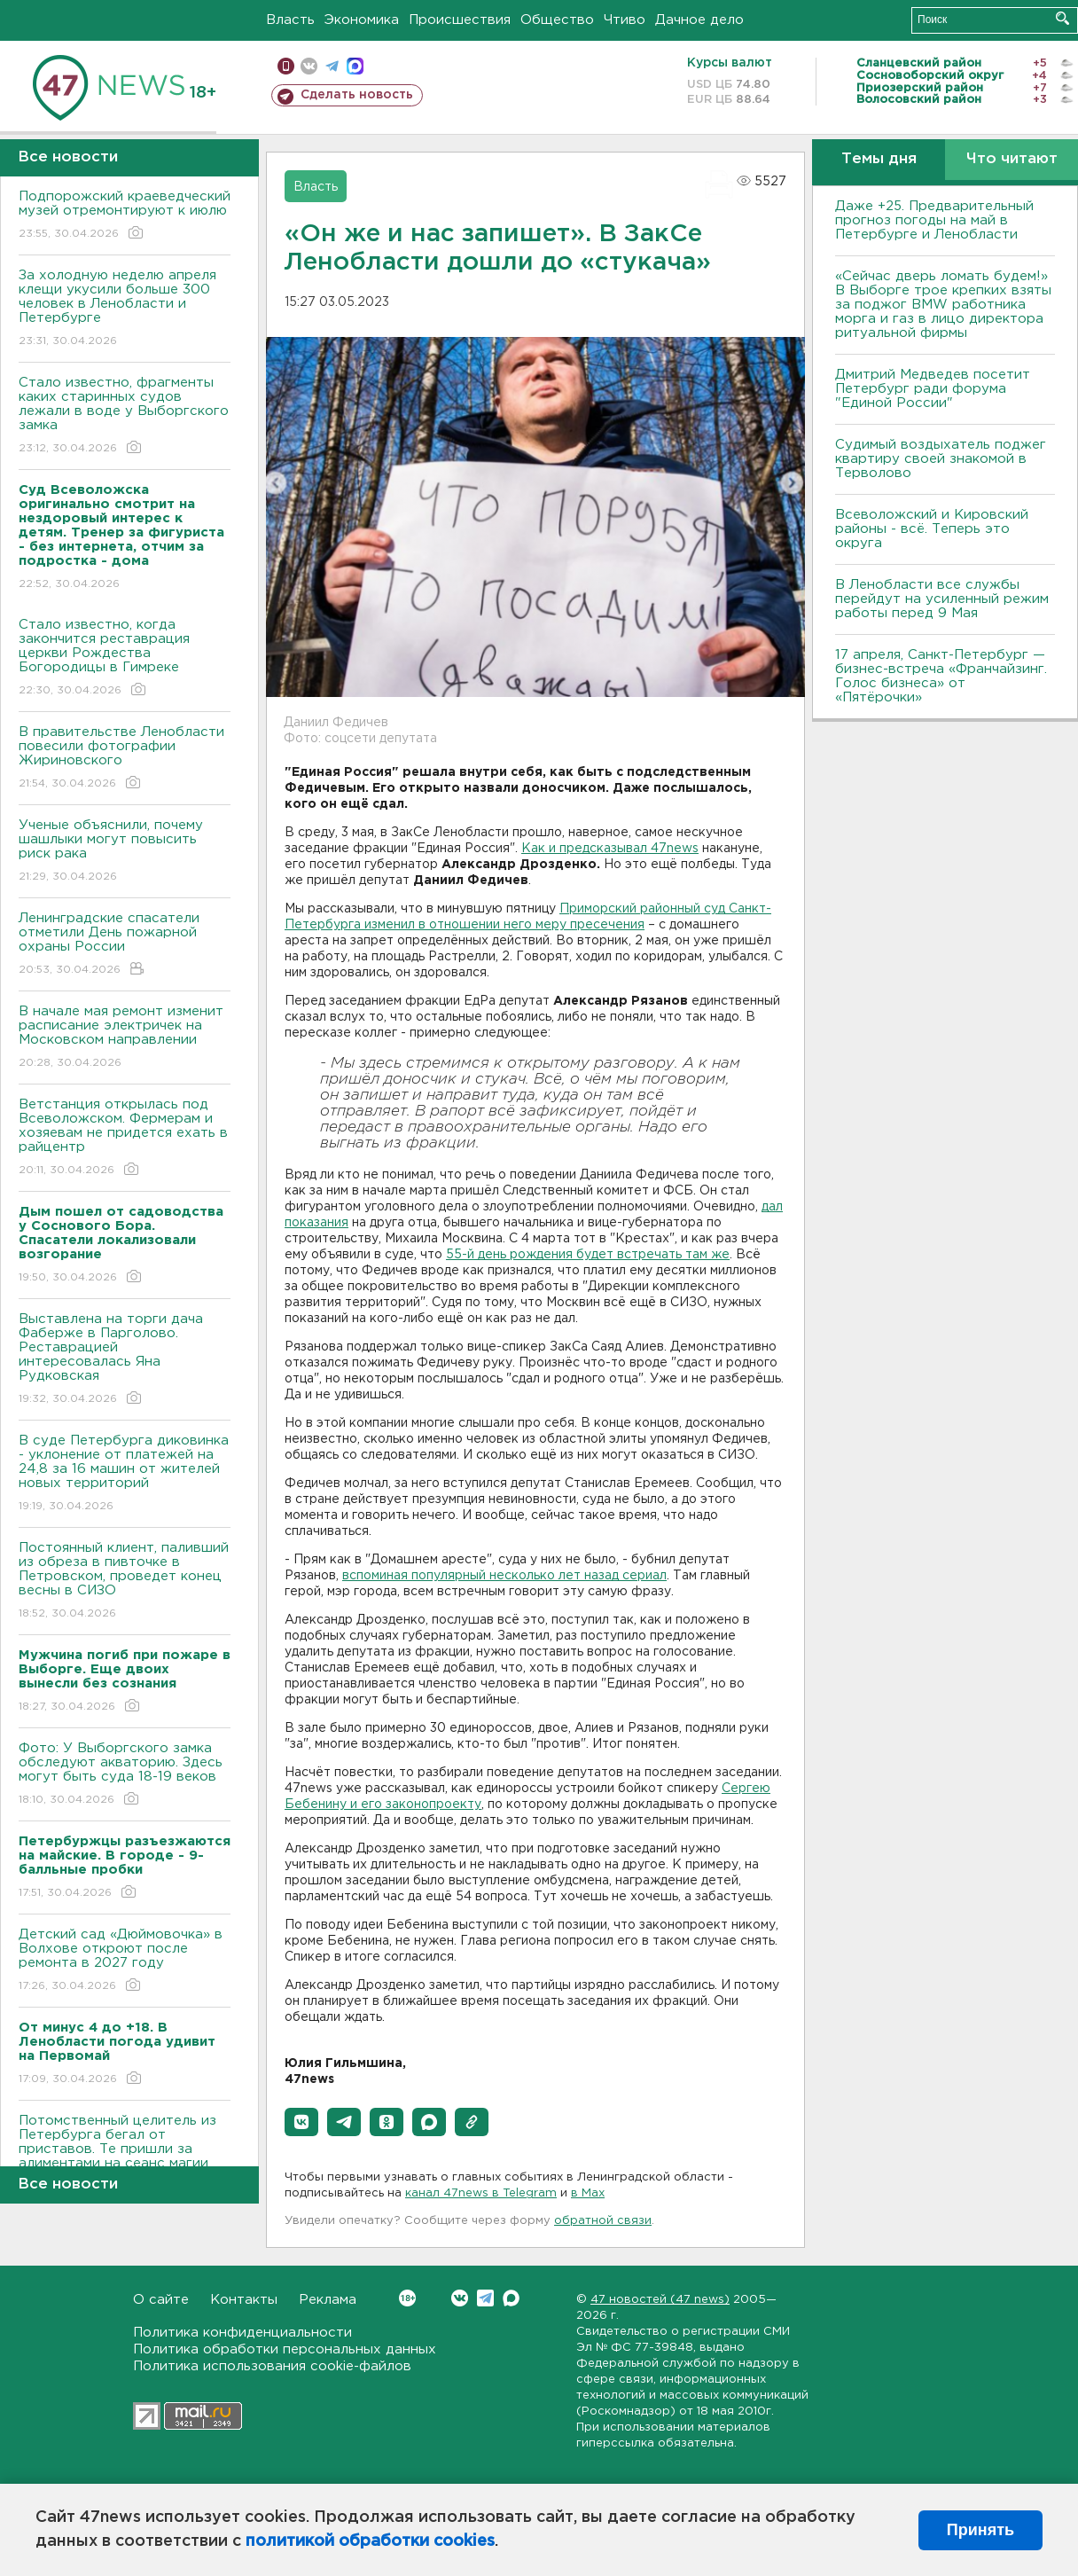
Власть (290, 20)
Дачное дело (699, 20)
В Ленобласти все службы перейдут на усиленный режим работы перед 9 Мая (942, 599)
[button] (301, 2122)
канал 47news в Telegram (481, 2193)
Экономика (361, 20)
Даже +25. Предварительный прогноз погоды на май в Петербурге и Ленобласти (934, 220)
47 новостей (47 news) (660, 2300)
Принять (980, 2530)
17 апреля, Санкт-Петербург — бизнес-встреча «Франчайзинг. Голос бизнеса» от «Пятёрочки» (941, 676)
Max (511, 2298)
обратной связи (603, 2221)
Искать (1062, 18)
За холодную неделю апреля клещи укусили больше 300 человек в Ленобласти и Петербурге (124, 309)
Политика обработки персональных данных (284, 2349)
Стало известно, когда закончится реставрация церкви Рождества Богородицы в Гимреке (124, 658)
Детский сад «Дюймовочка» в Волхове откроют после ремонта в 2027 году (124, 1961)
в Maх (588, 2193)
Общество (557, 20)
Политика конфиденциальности (242, 2332)
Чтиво (624, 20)
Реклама (327, 2300)
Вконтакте (407, 2298)
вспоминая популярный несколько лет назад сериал (504, 1575)
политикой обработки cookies (370, 2541)
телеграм (332, 66)
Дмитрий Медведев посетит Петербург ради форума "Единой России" (932, 389)
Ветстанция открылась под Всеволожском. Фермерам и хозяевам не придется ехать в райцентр (124, 1138)
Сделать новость (357, 95)
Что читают (1012, 159)
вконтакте (309, 66)
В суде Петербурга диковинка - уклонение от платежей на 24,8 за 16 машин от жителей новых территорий (124, 1474)
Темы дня (879, 159)
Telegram (485, 2298)
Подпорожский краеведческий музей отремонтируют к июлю (124, 216)
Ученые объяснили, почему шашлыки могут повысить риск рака (124, 851)
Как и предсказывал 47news (610, 848)
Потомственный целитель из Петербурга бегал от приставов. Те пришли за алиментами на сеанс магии (124, 2154)
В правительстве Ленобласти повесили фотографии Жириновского (124, 758)
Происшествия (460, 20)
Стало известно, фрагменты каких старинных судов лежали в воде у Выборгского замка (124, 416)
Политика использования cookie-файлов (272, 2366)
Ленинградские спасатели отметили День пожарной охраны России (124, 944)
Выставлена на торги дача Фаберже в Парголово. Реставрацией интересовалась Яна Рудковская (124, 1359)
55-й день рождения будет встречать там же (588, 1254)
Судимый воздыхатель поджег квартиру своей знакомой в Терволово (940, 459)
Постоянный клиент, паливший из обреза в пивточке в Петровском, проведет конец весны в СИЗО (124, 1581)
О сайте (161, 2300)
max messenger (355, 66)
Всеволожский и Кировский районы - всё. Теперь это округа (931, 529)
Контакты (243, 2300)
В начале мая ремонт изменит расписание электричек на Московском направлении (124, 1038)
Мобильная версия (285, 66)
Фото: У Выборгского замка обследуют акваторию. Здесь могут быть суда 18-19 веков (124, 1774)
